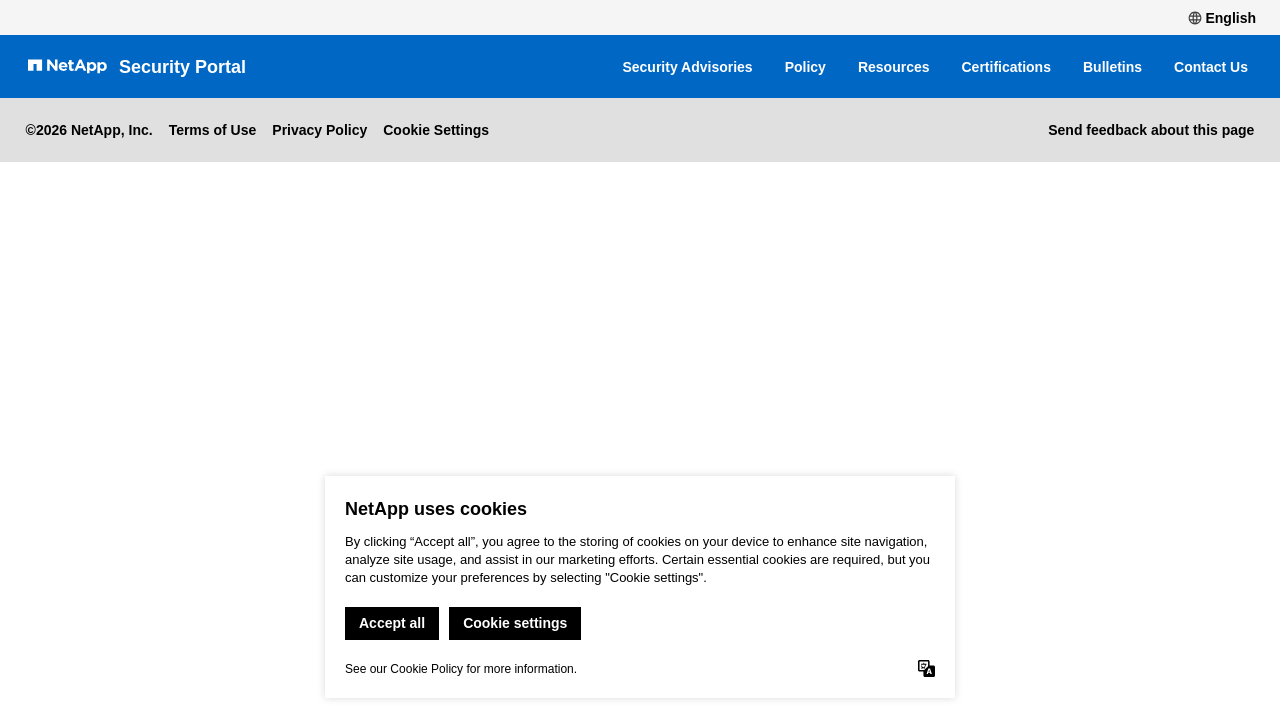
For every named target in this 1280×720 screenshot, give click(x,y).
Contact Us (1211, 67)
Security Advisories (687, 67)
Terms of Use (213, 130)
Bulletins (1112, 67)
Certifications (1006, 67)
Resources (894, 67)
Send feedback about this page (1151, 130)
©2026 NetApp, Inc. (89, 130)
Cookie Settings (436, 130)
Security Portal (182, 67)
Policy (805, 67)
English (1222, 18)
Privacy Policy (319, 130)
